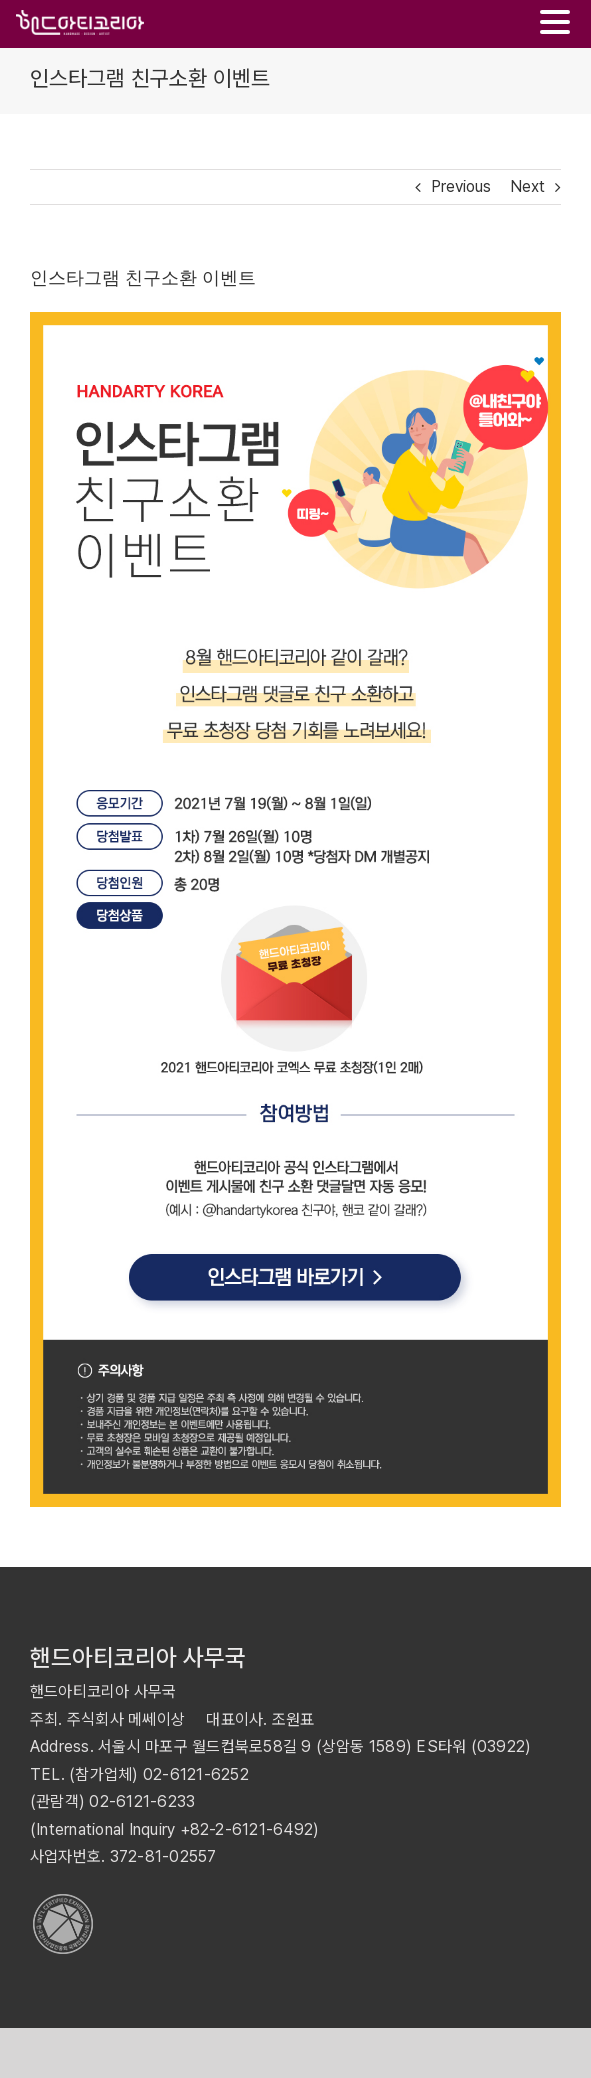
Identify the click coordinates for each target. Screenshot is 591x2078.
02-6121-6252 (196, 1774)
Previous (461, 186)
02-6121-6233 (142, 1801)
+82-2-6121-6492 (247, 1829)
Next (527, 186)
